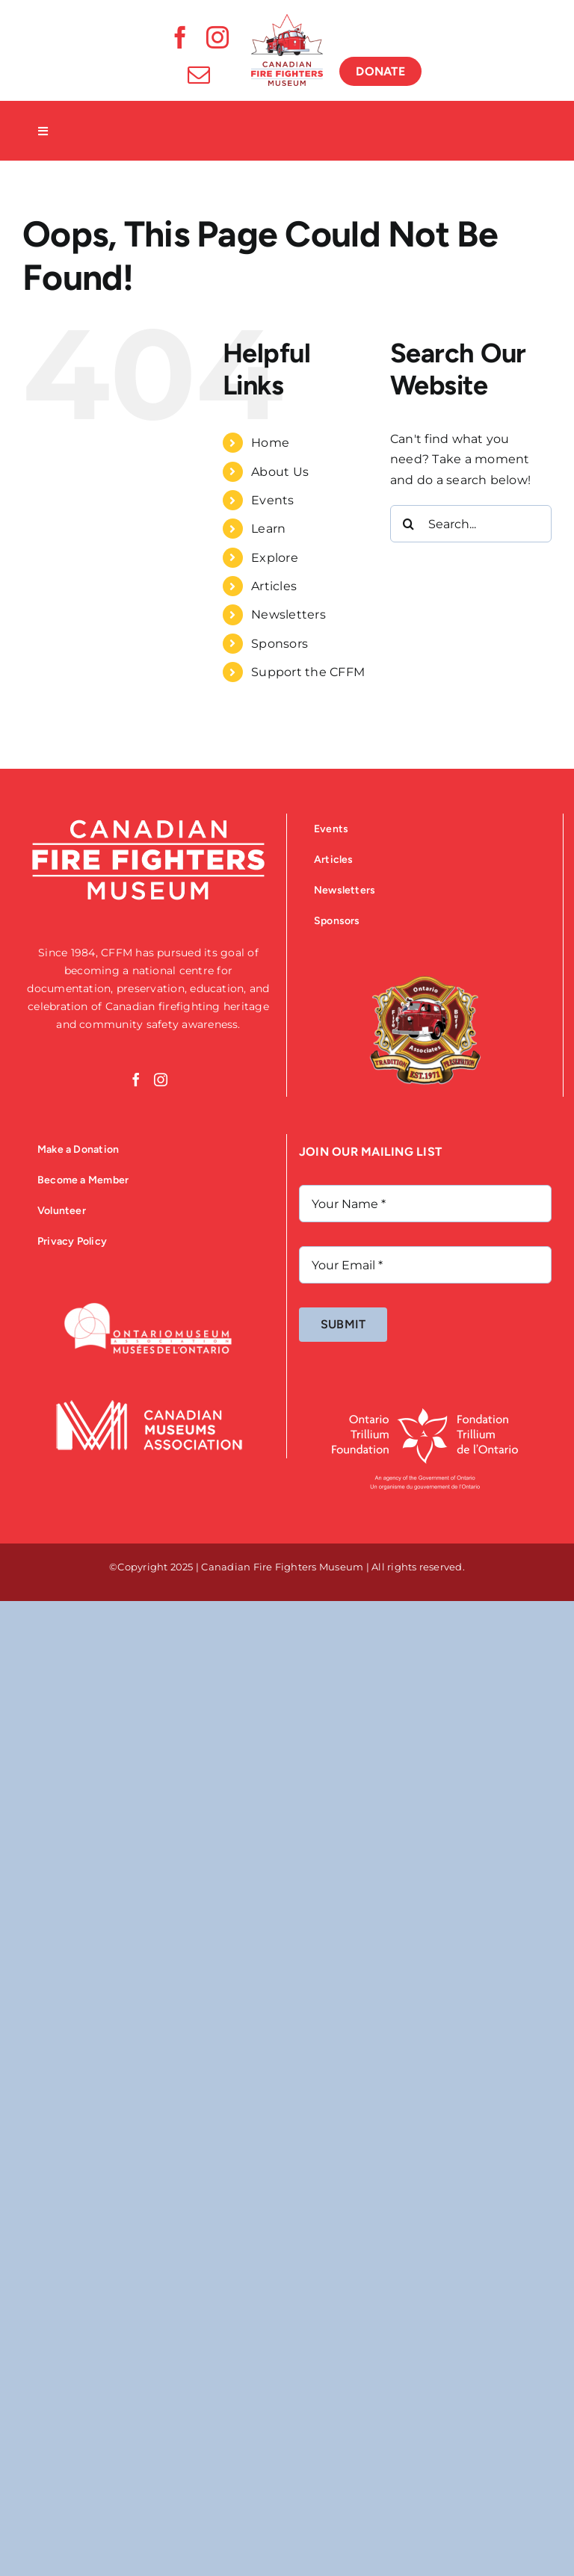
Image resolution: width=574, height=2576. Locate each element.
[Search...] (471, 523)
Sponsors (279, 644)
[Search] (409, 523)
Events (272, 500)
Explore (274, 558)
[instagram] (217, 37)
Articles (274, 586)
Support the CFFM (308, 672)
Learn (268, 528)
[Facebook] (136, 1079)
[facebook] (180, 37)
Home (270, 443)
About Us (280, 472)
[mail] (199, 75)
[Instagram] (160, 1079)
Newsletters (288, 614)
